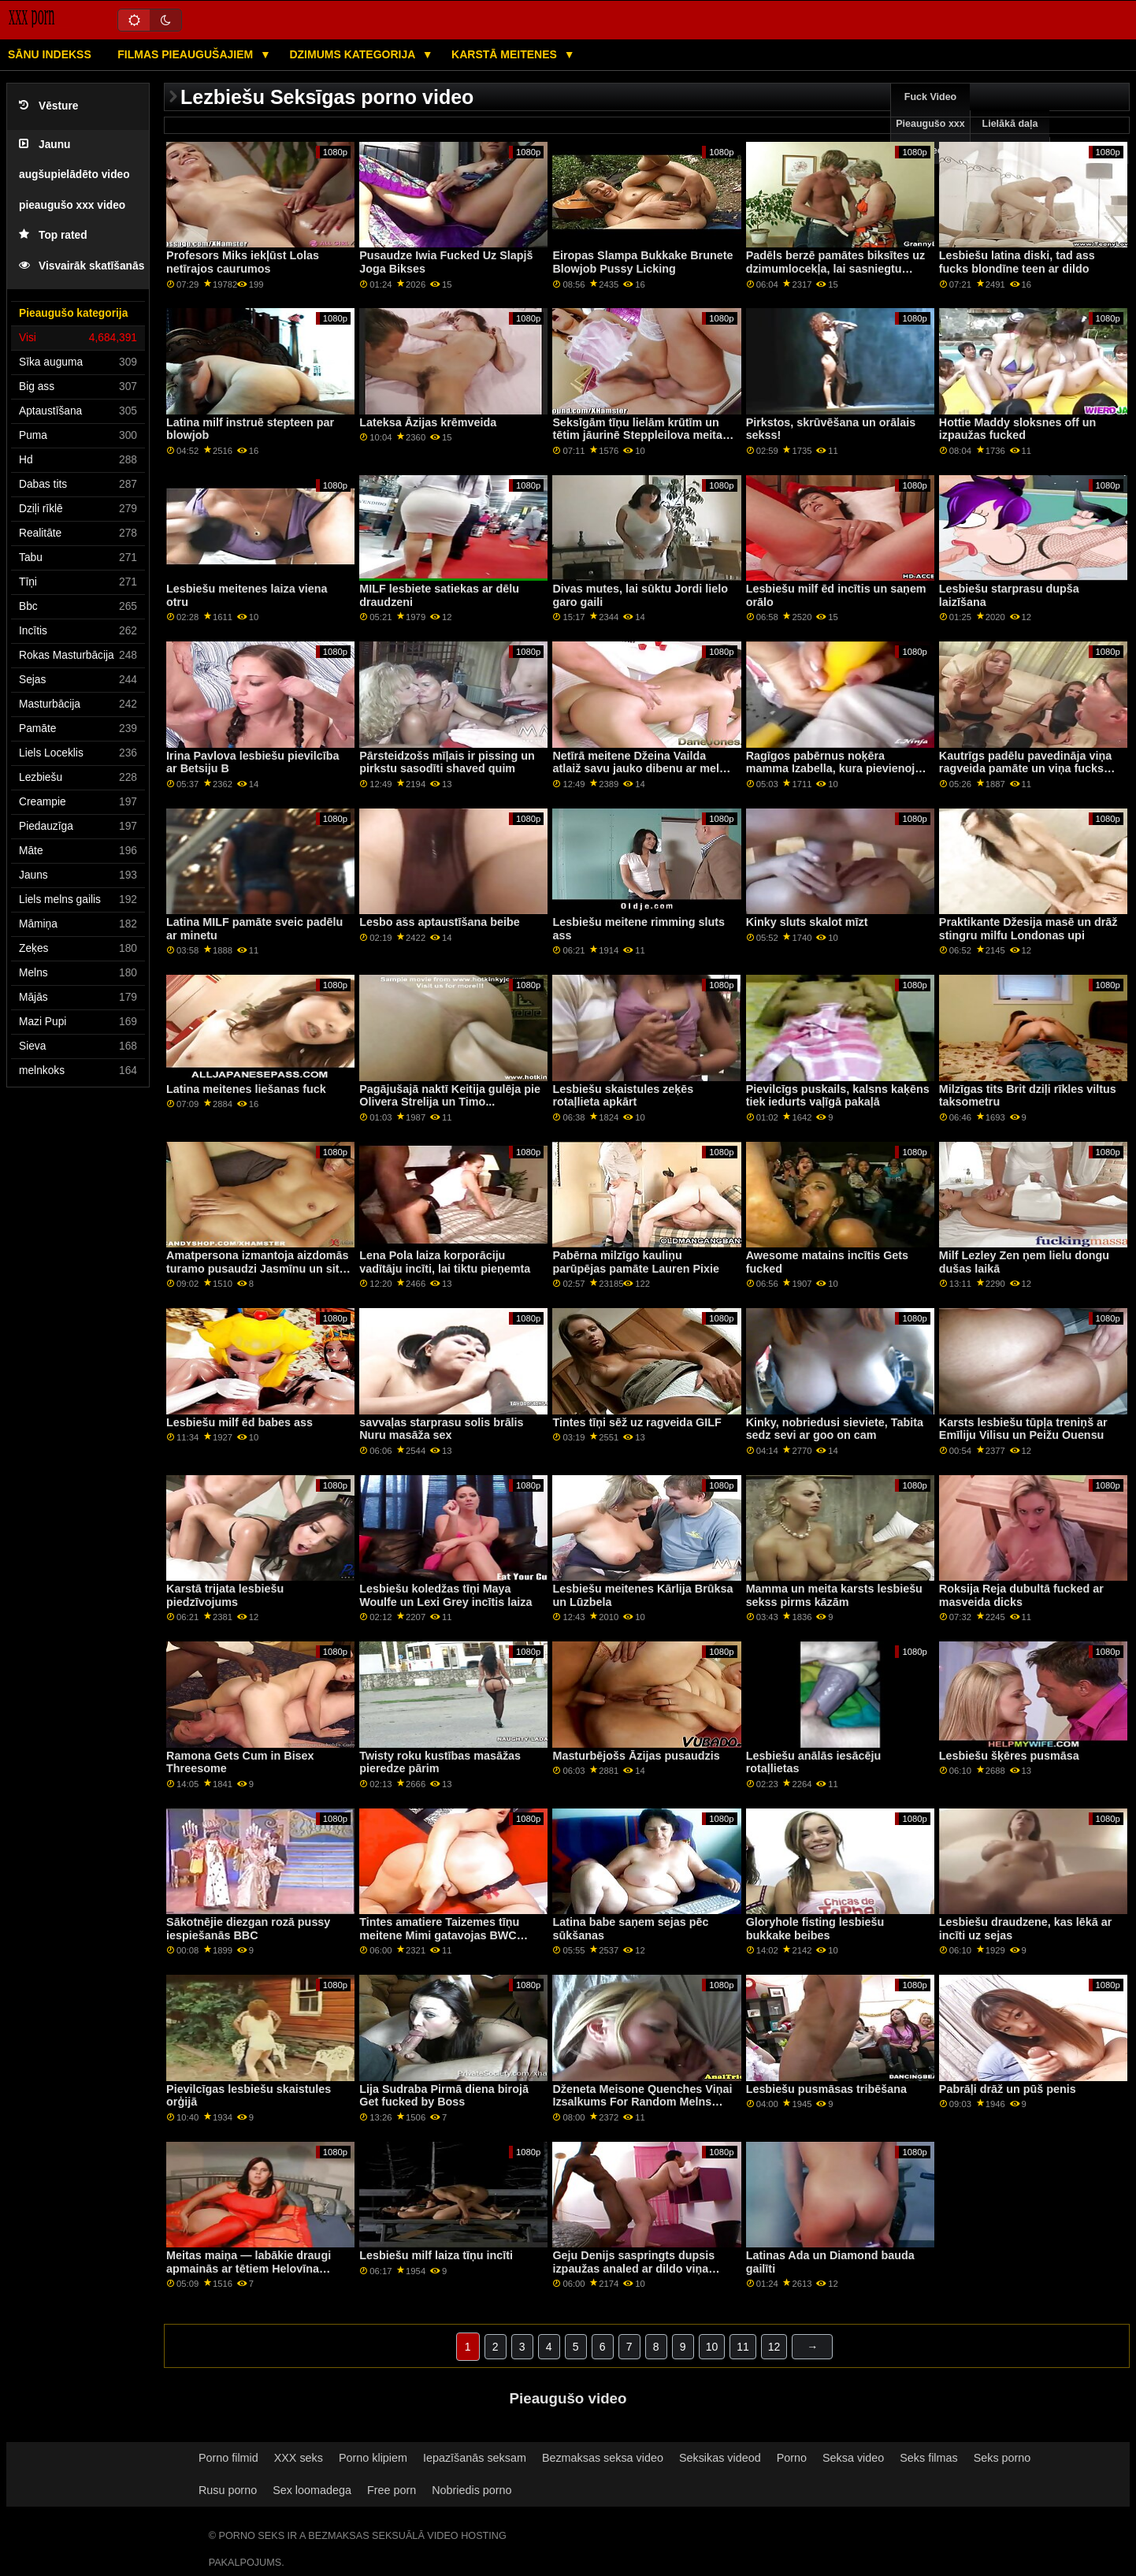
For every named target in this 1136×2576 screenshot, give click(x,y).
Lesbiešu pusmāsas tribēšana (826, 2089)
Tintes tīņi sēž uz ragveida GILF (636, 1422)
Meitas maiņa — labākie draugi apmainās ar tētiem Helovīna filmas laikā (248, 2268)
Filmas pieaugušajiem (186, 54)
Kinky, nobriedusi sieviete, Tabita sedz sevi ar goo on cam (834, 1429)
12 (774, 2346)
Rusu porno (228, 2490)
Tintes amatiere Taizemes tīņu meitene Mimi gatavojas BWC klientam (439, 1935)
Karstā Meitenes (505, 54)
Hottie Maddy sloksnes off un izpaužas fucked (1017, 429)
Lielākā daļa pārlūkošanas (1010, 137)
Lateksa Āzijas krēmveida (427, 422)
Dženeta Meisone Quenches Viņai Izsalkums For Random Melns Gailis (642, 2102)
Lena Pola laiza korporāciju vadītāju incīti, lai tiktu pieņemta (444, 1262)
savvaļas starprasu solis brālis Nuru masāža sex (441, 1429)
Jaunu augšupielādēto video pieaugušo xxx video (74, 175)
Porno (792, 2457)
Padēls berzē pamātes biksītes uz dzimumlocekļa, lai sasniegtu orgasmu (835, 268)
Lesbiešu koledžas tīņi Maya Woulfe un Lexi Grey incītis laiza (445, 1595)
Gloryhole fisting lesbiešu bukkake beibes (815, 1929)
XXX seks (298, 2457)
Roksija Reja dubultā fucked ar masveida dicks (1021, 1595)
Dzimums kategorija (353, 54)
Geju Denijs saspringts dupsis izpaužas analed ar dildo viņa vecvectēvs (633, 2268)
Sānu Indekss (49, 54)
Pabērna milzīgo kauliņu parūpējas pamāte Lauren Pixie (635, 1262)
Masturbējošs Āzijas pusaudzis (635, 1755)
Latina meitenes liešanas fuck (246, 1089)
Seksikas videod (720, 2457)
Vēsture (48, 106)
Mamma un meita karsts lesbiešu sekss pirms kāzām (834, 1595)
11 (743, 2346)
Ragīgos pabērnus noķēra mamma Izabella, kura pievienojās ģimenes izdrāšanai (837, 768)
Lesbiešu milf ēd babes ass (239, 1422)
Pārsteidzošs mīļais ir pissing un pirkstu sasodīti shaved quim (447, 762)
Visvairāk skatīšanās (81, 266)
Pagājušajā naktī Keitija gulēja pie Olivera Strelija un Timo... (449, 1096)
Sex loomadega (312, 2490)
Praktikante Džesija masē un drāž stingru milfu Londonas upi (1028, 929)
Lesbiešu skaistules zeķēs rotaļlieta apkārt (622, 1096)
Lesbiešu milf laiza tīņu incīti (436, 2255)
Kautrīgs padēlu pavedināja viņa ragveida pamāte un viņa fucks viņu (1025, 768)
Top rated (53, 235)
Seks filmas (928, 2457)
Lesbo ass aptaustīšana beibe (439, 922)
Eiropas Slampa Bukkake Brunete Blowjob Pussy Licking (642, 262)
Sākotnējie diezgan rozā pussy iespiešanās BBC (248, 1929)
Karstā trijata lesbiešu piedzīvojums (225, 1595)
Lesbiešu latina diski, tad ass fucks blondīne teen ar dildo (1017, 262)
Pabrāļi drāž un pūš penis (1007, 2089)
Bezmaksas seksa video (602, 2457)
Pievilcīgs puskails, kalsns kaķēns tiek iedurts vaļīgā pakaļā (838, 1096)
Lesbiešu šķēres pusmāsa (1009, 1755)
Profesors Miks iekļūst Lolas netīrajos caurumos (242, 262)
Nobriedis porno (471, 2490)
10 (712, 2346)
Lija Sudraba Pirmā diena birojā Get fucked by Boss (444, 2096)
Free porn (391, 2490)
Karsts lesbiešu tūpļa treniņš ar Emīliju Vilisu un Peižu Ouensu (1023, 1429)
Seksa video (853, 2457)
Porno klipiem (373, 2457)
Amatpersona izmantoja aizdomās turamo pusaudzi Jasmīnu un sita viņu (257, 1268)
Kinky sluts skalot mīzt (807, 922)
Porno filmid (228, 2457)
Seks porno (1002, 2457)
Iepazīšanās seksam (474, 2457)
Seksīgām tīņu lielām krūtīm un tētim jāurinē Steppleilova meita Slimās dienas (637, 435)
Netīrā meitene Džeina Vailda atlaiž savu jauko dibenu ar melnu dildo (642, 768)
